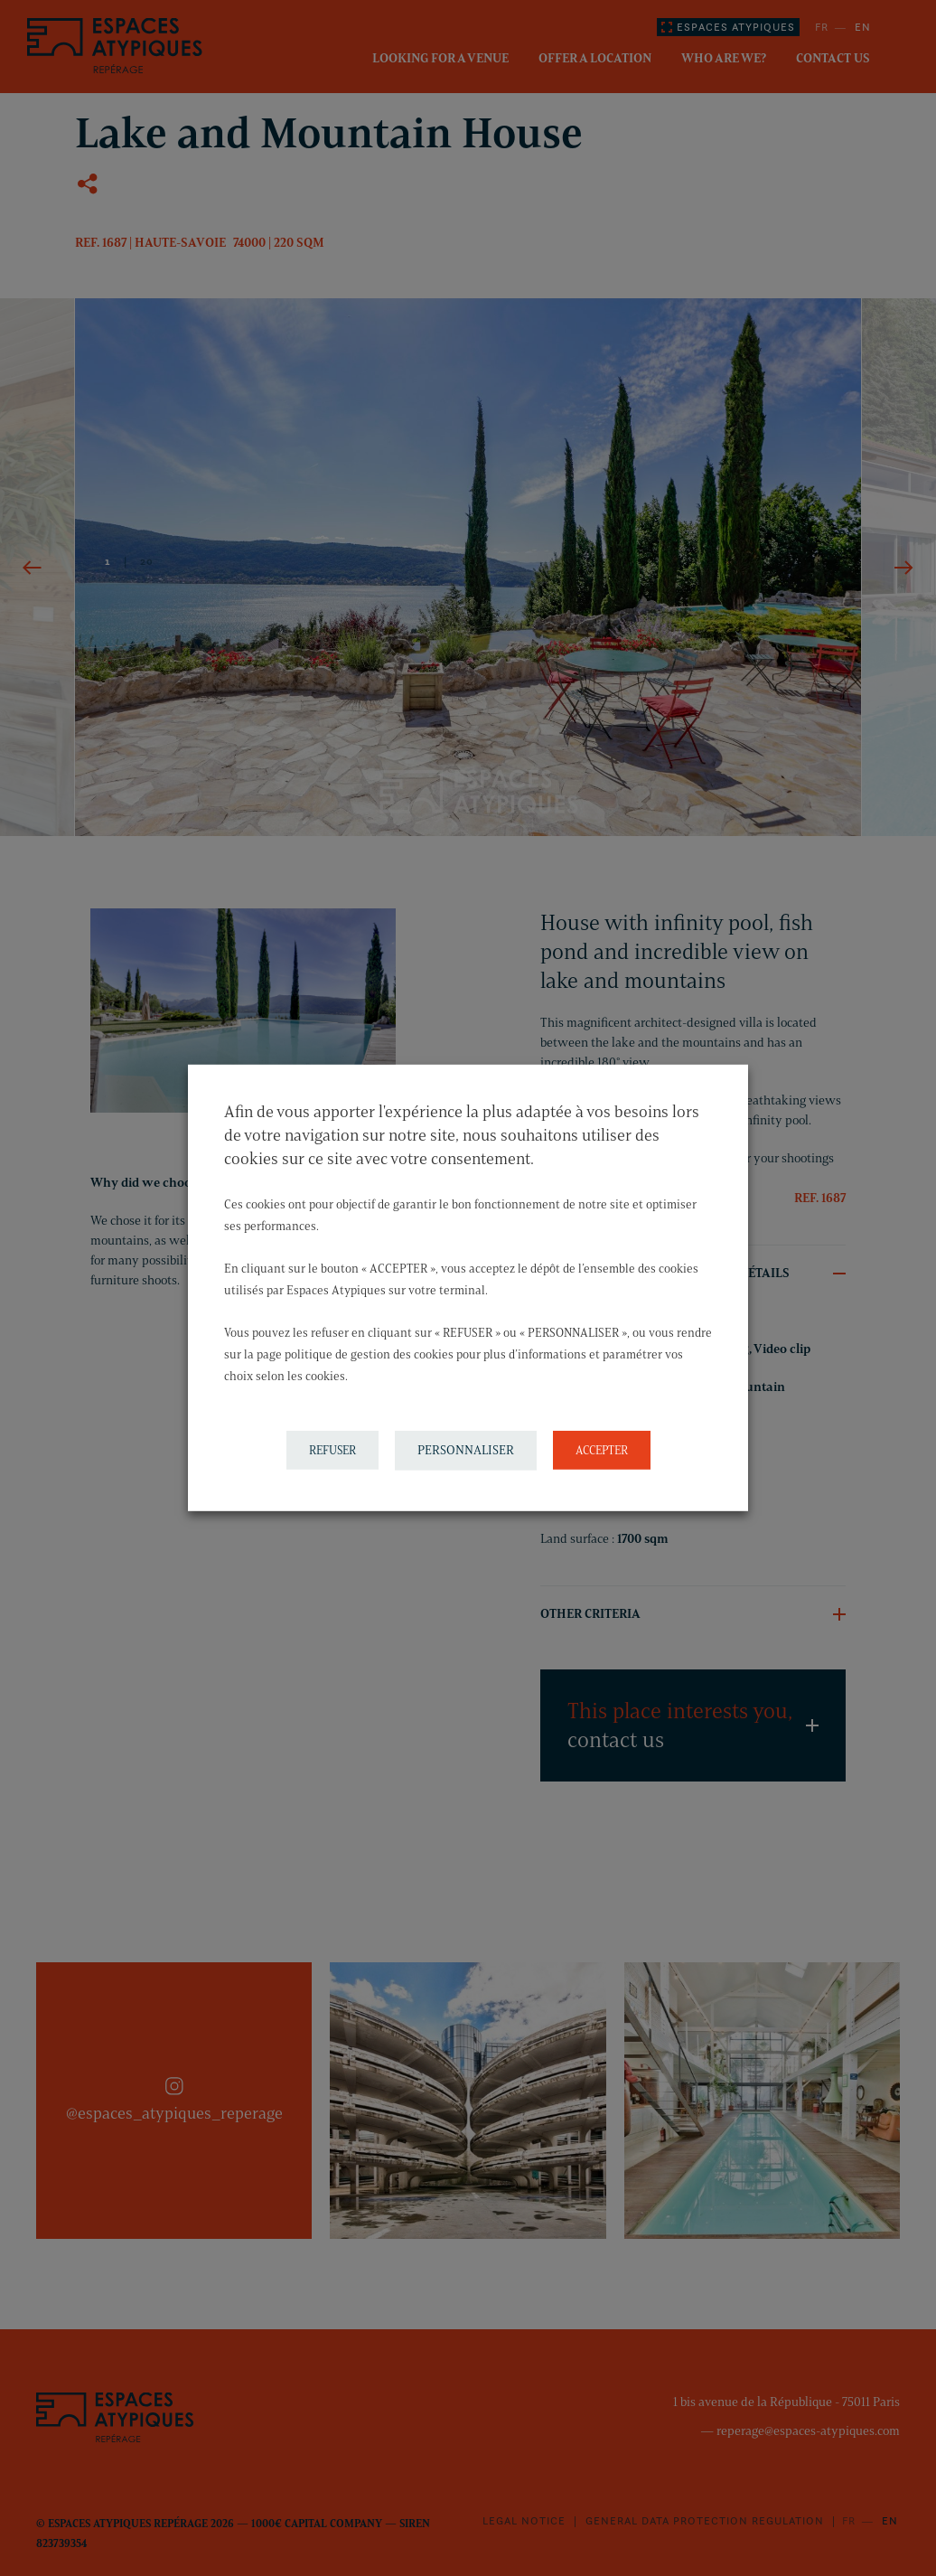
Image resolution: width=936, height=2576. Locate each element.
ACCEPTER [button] (602, 1450)
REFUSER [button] (332, 1450)
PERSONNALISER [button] (465, 1450)
